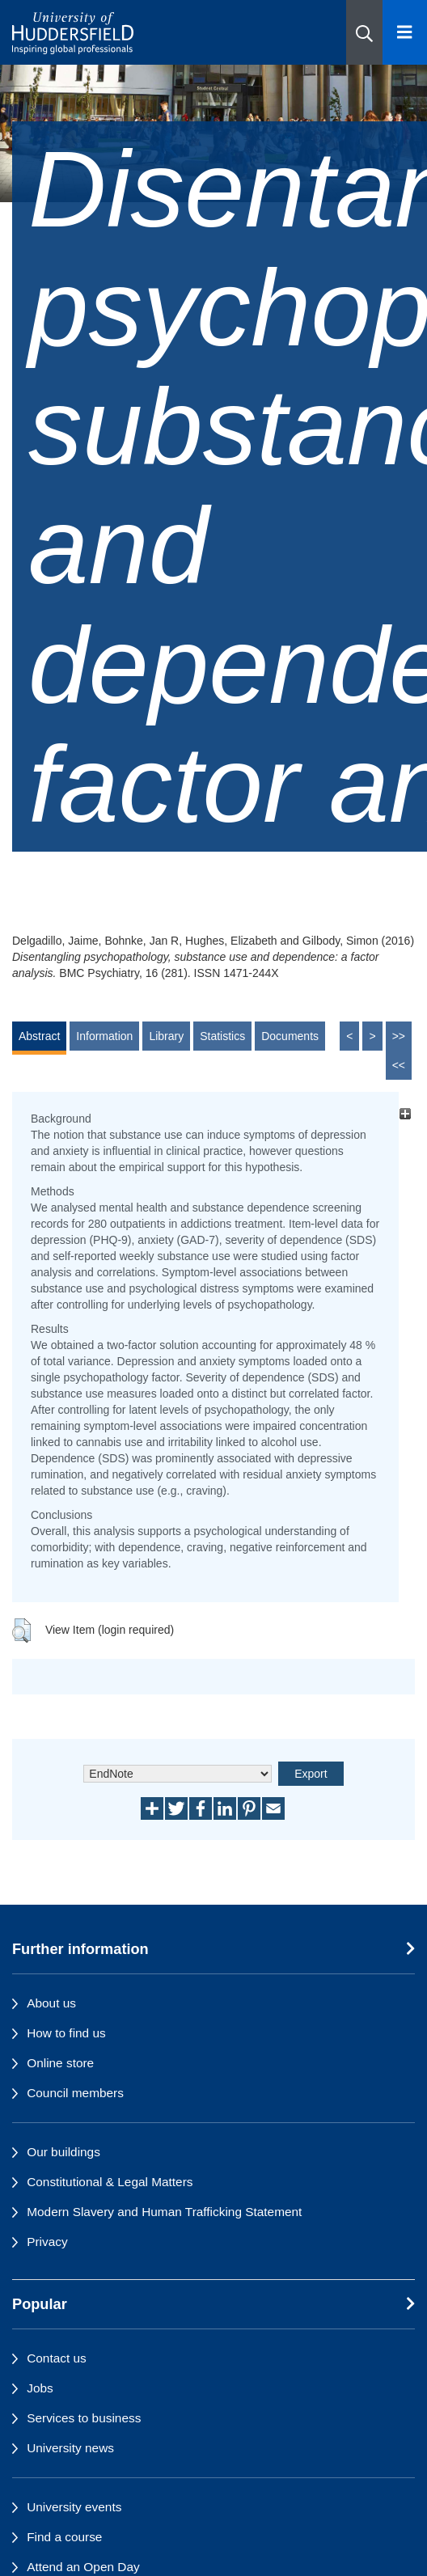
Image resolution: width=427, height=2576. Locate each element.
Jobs (40, 2388)
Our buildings (63, 2152)
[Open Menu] (405, 32)
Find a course (64, 2537)
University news (70, 2448)
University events (74, 2507)
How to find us (66, 2033)
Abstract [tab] (39, 1036)
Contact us (57, 2358)
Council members (75, 2093)
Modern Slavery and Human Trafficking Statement (164, 2212)
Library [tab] (166, 1036)
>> (398, 1036)
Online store (60, 2063)
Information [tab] (104, 1036)
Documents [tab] (290, 1036)
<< (398, 1065)
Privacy (47, 2241)
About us (51, 2003)
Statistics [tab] (222, 1036)
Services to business (84, 2418)
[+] (405, 1114)
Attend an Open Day (83, 2567)
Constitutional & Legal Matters (109, 2182)
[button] (364, 32)
